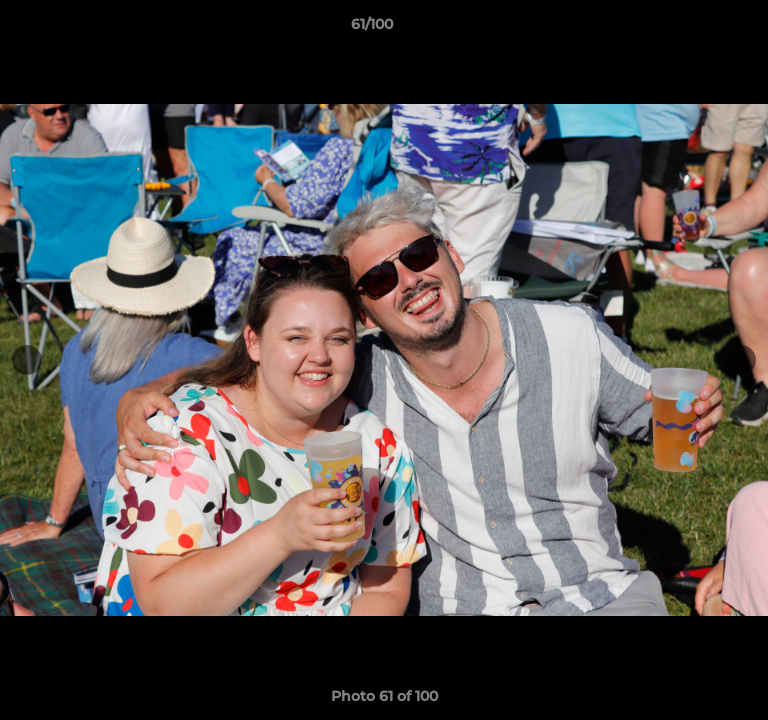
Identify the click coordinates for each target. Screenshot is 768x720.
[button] (696, 29)
